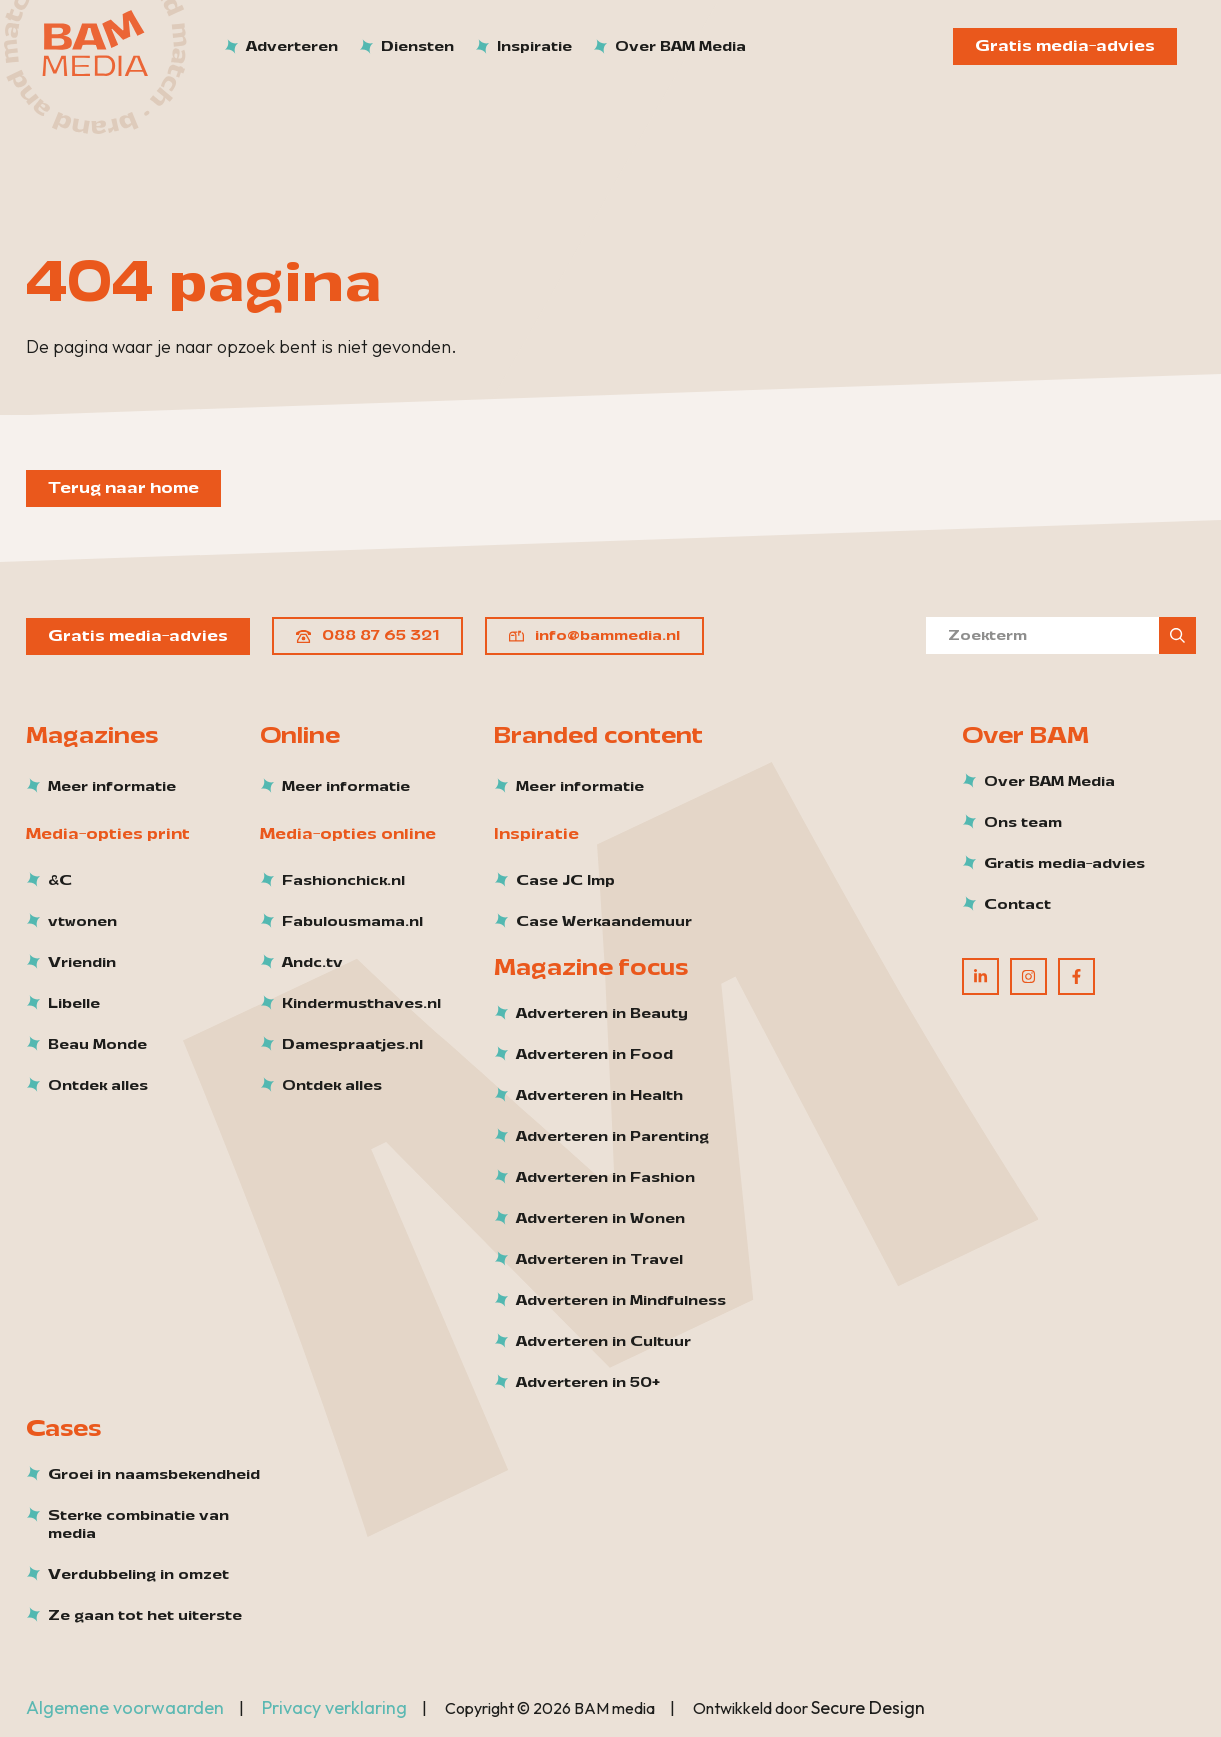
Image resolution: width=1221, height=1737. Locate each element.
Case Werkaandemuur (604, 922)
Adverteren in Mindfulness (621, 1301)
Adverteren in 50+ (588, 1383)
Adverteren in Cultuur (603, 1342)
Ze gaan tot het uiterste (145, 1616)
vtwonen (82, 922)
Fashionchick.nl (343, 881)
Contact (1017, 905)
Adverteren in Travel (599, 1260)
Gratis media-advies (1065, 46)
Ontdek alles (98, 1086)
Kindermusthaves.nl (361, 1004)
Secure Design (868, 1707)
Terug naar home (123, 488)
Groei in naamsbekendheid (154, 1475)
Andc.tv (312, 963)
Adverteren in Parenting (612, 1137)
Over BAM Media (1049, 782)
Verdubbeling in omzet (138, 1575)
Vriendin (82, 963)
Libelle (74, 1004)
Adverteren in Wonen (600, 1219)
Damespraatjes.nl (352, 1045)
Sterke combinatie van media (138, 1525)
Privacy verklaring (334, 1707)
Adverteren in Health (599, 1096)
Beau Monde (97, 1045)
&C (60, 881)
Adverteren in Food (594, 1055)
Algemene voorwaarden (125, 1707)
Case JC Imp (565, 881)
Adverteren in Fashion (605, 1178)
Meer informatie (112, 787)
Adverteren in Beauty (602, 1014)
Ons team (1023, 823)
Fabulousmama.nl (352, 922)
